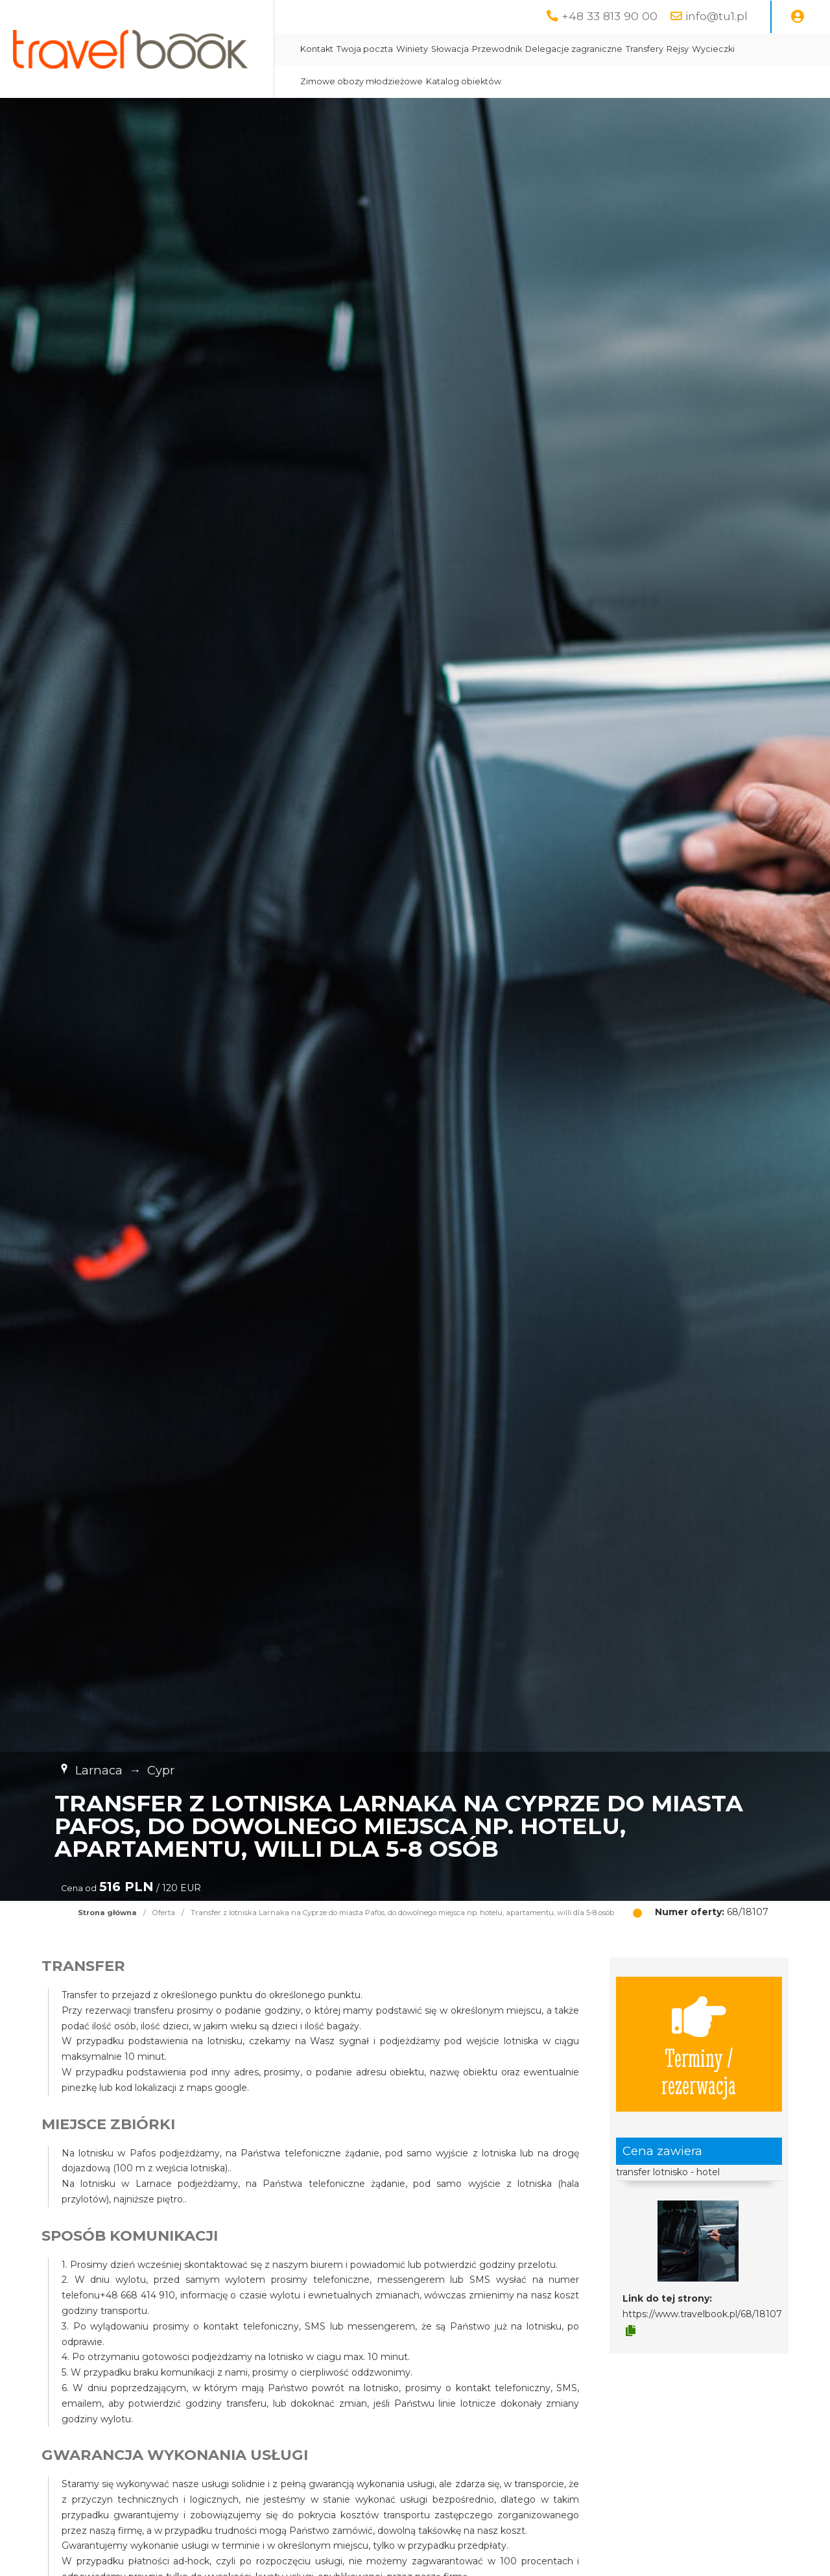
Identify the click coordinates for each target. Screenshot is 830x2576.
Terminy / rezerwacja (698, 2044)
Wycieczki (713, 49)
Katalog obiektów (463, 81)
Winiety (412, 49)
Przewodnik (497, 49)
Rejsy (678, 49)
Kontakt (316, 49)
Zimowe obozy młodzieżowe (361, 81)
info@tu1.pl (716, 16)
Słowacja (450, 49)
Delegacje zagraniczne (573, 49)
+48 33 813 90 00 (610, 16)
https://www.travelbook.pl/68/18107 (702, 2314)
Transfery (644, 49)
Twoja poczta (365, 49)
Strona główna (107, 1912)
